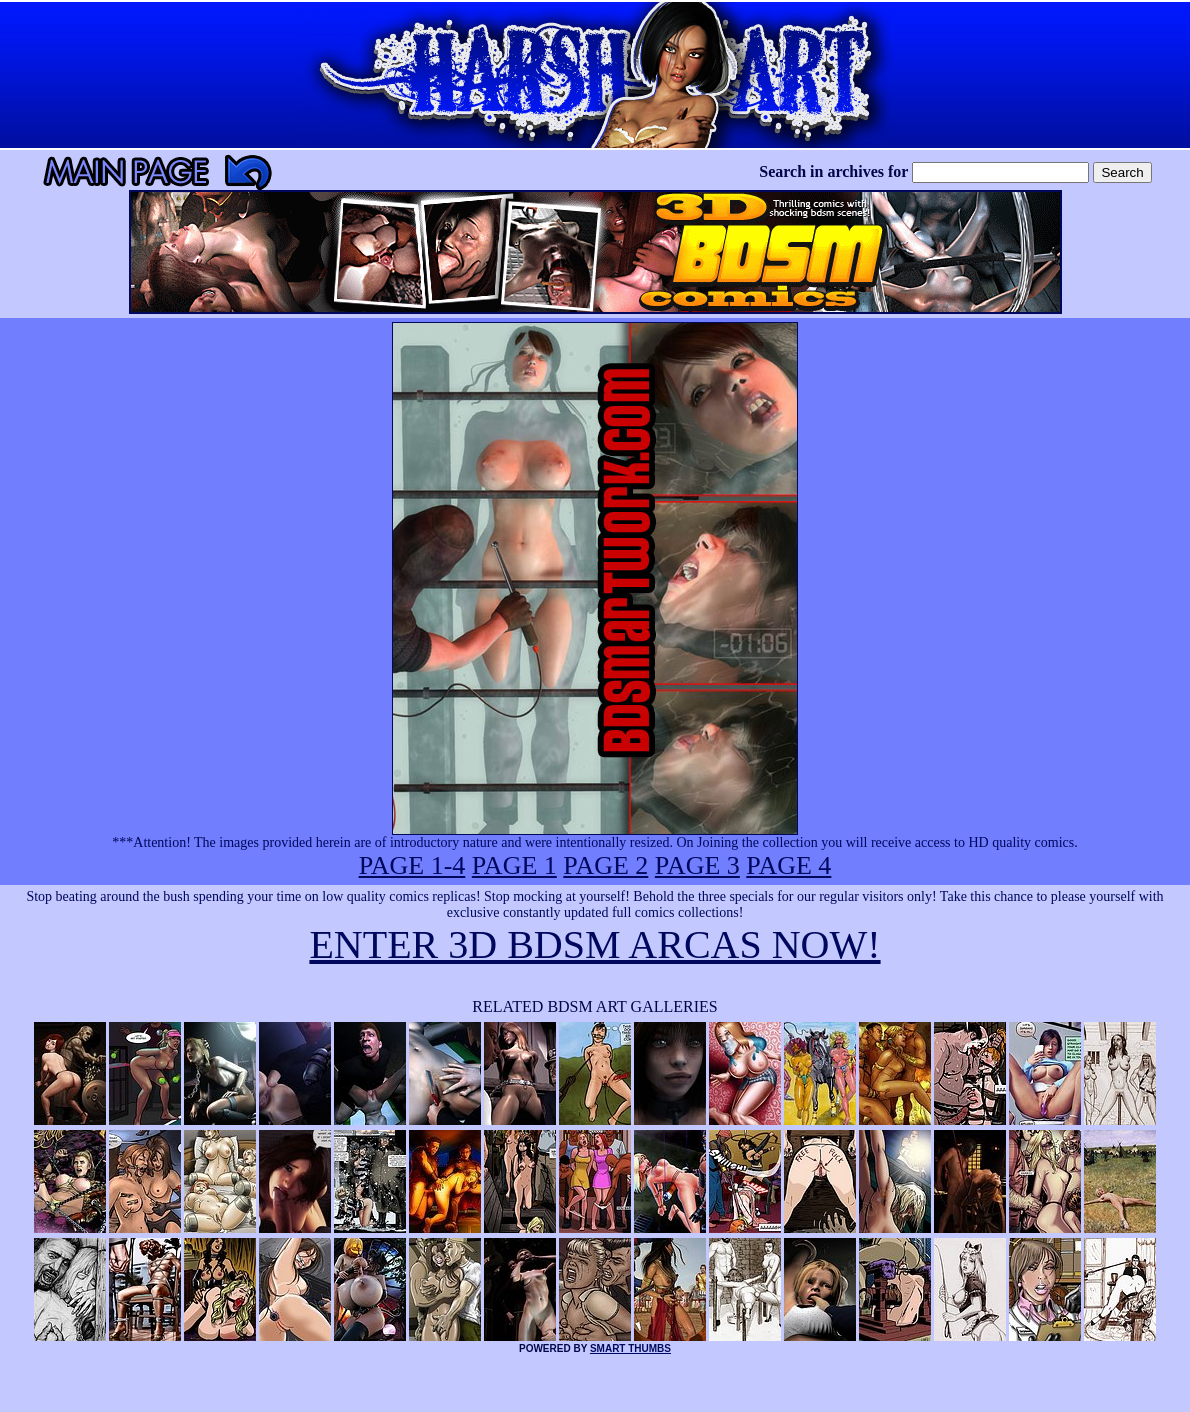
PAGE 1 (514, 865)
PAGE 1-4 (412, 865)
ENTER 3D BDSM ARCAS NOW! (594, 944)
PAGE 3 (697, 865)
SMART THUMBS (630, 1348)
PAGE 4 (788, 865)
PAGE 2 (605, 865)
